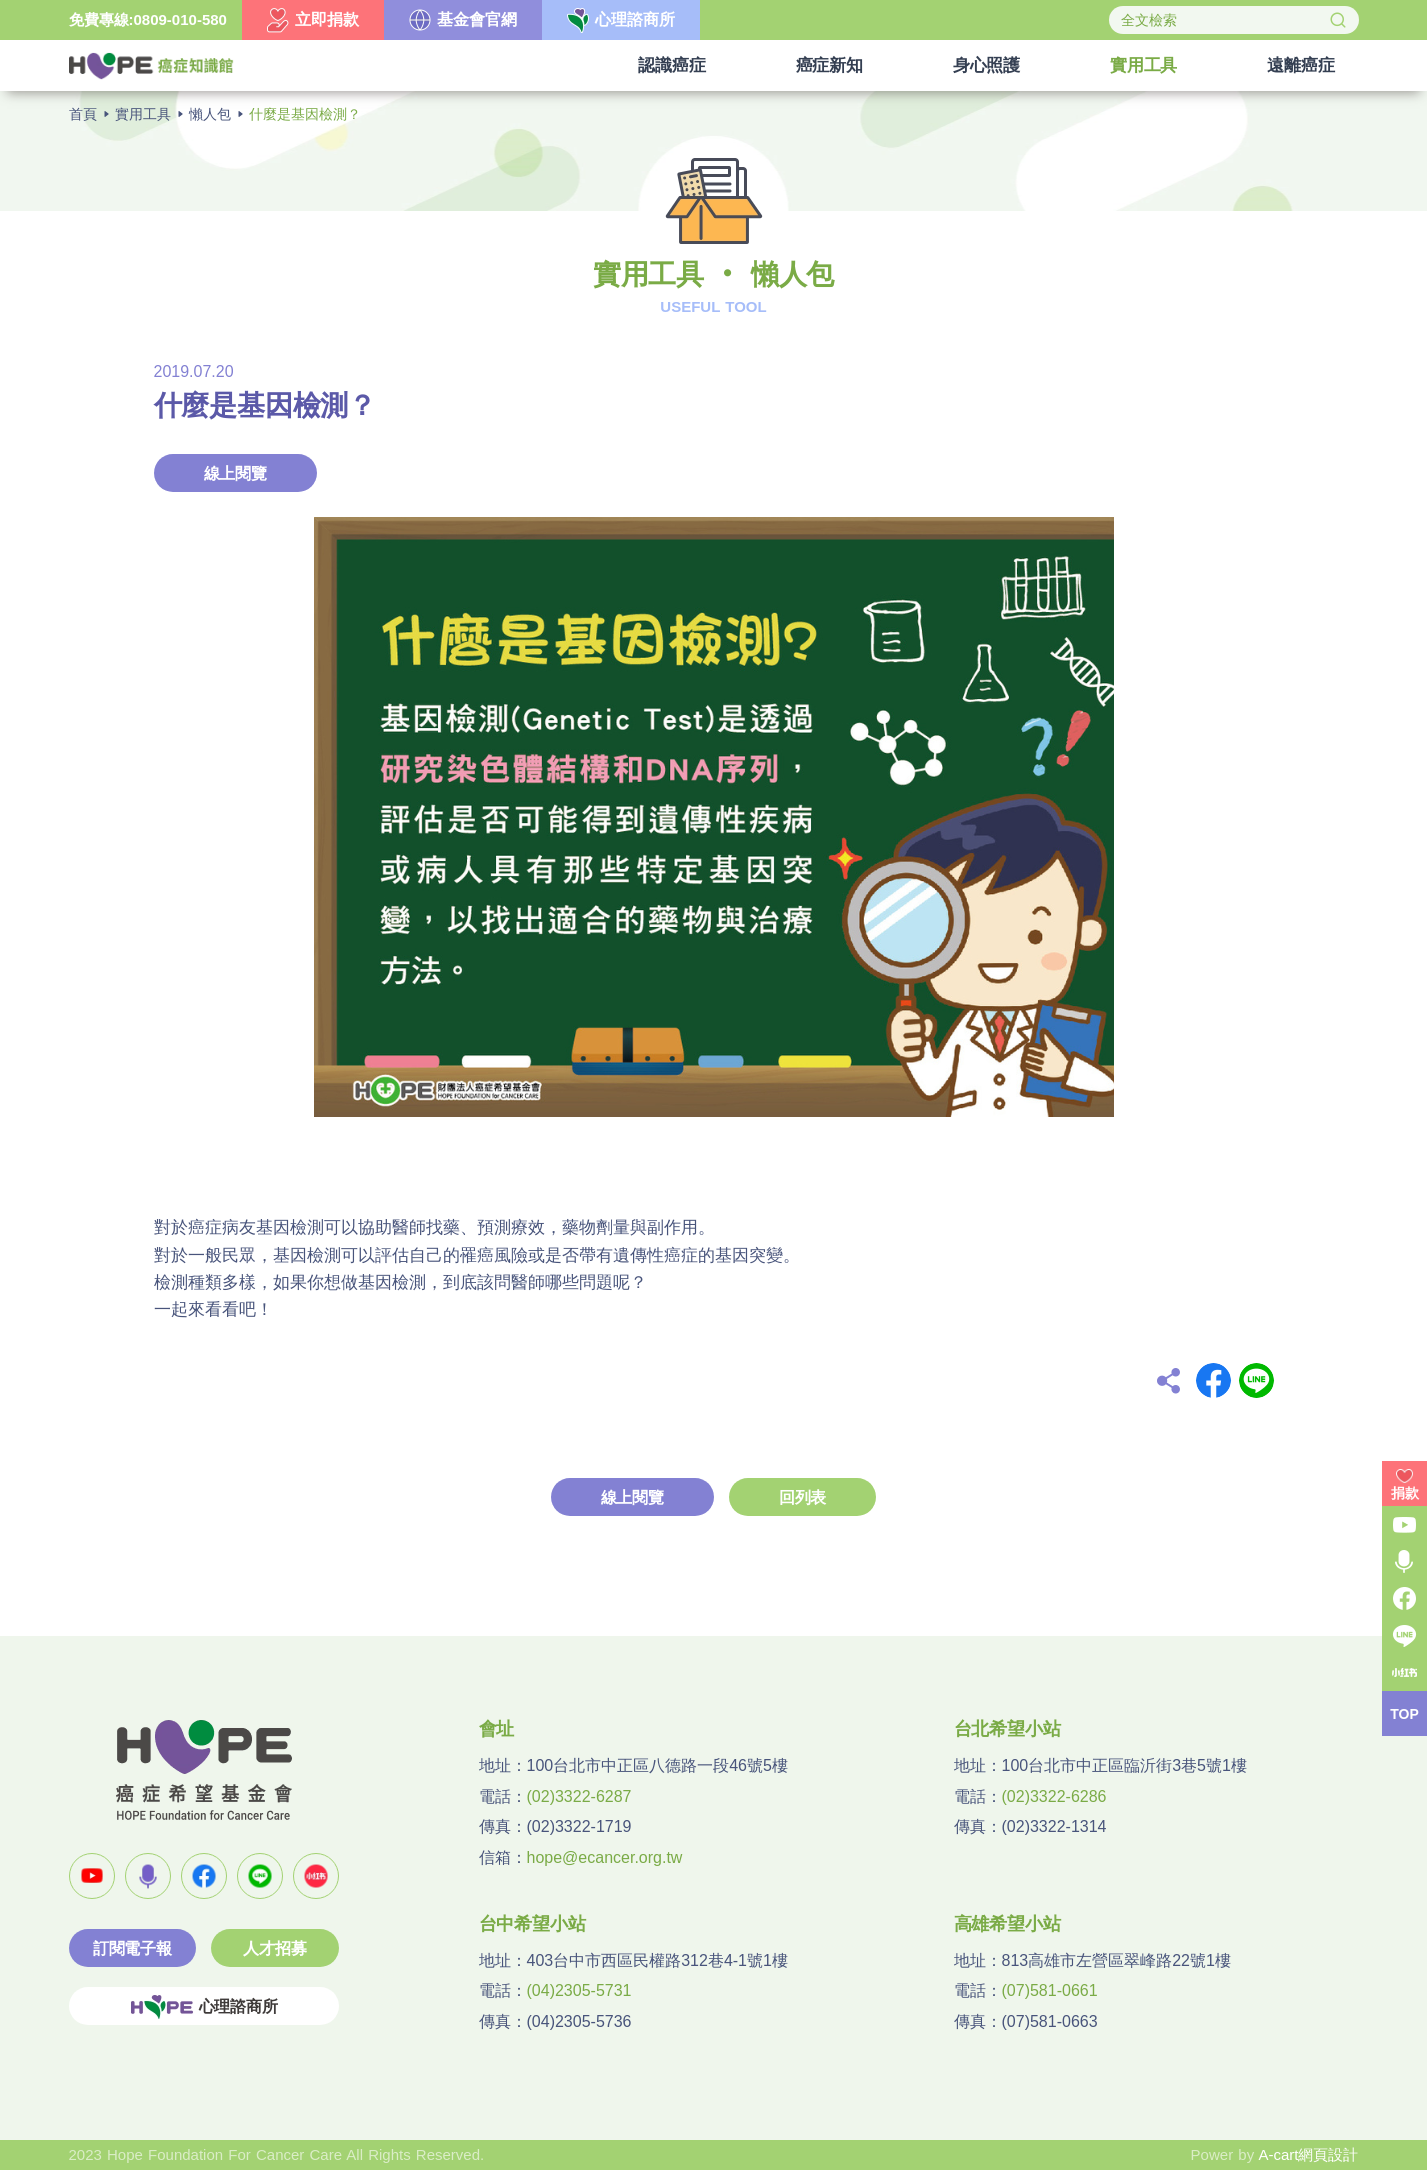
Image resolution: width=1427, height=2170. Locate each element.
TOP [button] (1404, 1714)
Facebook (1213, 1380)
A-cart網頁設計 (1308, 2154)
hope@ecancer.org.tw (605, 1857)
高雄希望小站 (1007, 1924)
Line (1256, 1380)
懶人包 (210, 114)
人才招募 (274, 1948)
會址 (497, 1729)
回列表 (802, 1497)
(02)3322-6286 (1054, 1796)
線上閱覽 (235, 473)
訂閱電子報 (132, 1948)
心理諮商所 (204, 2007)
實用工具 (143, 114)
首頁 (83, 114)
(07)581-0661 (1050, 1990)
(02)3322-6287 (579, 1796)
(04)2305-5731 (579, 1990)
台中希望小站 (532, 1924)
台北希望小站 (1007, 1729)
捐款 (1405, 1493)
